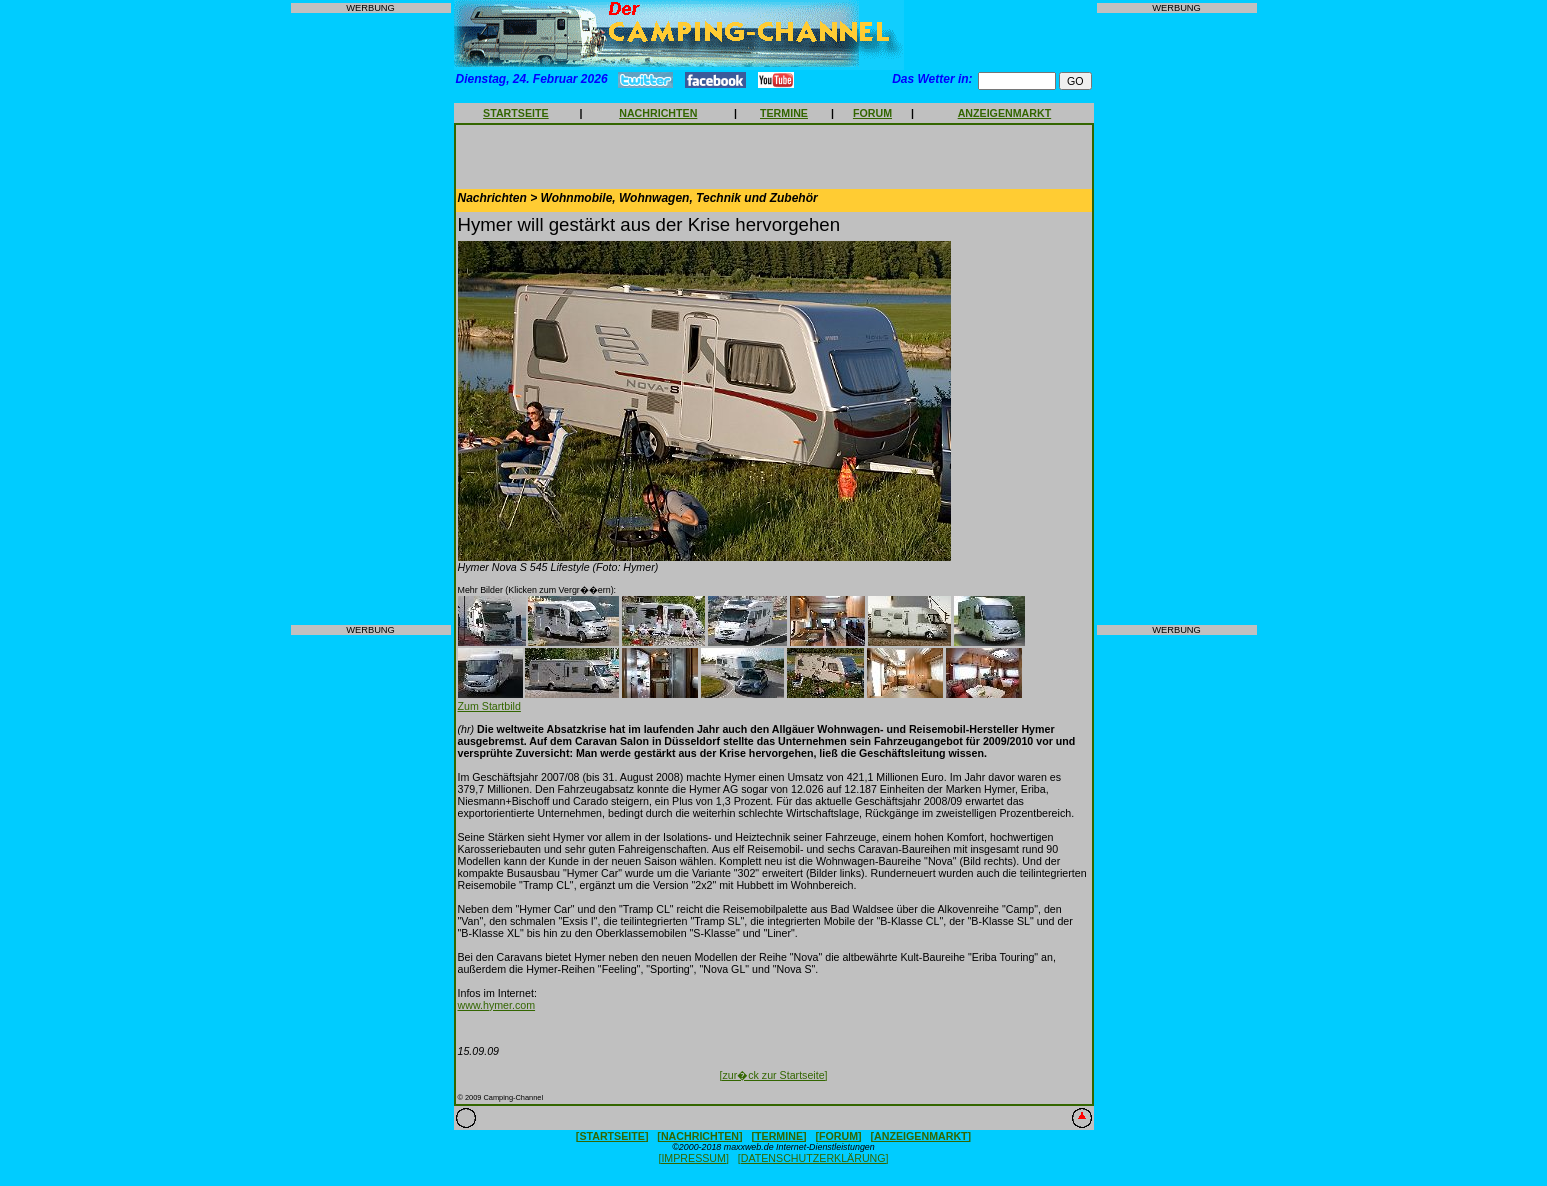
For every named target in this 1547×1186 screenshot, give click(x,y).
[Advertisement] (371, 319)
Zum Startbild (489, 706)
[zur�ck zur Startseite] (773, 1075)
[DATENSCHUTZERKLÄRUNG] (813, 1158)
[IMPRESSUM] (693, 1158)
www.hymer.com (497, 1005)
